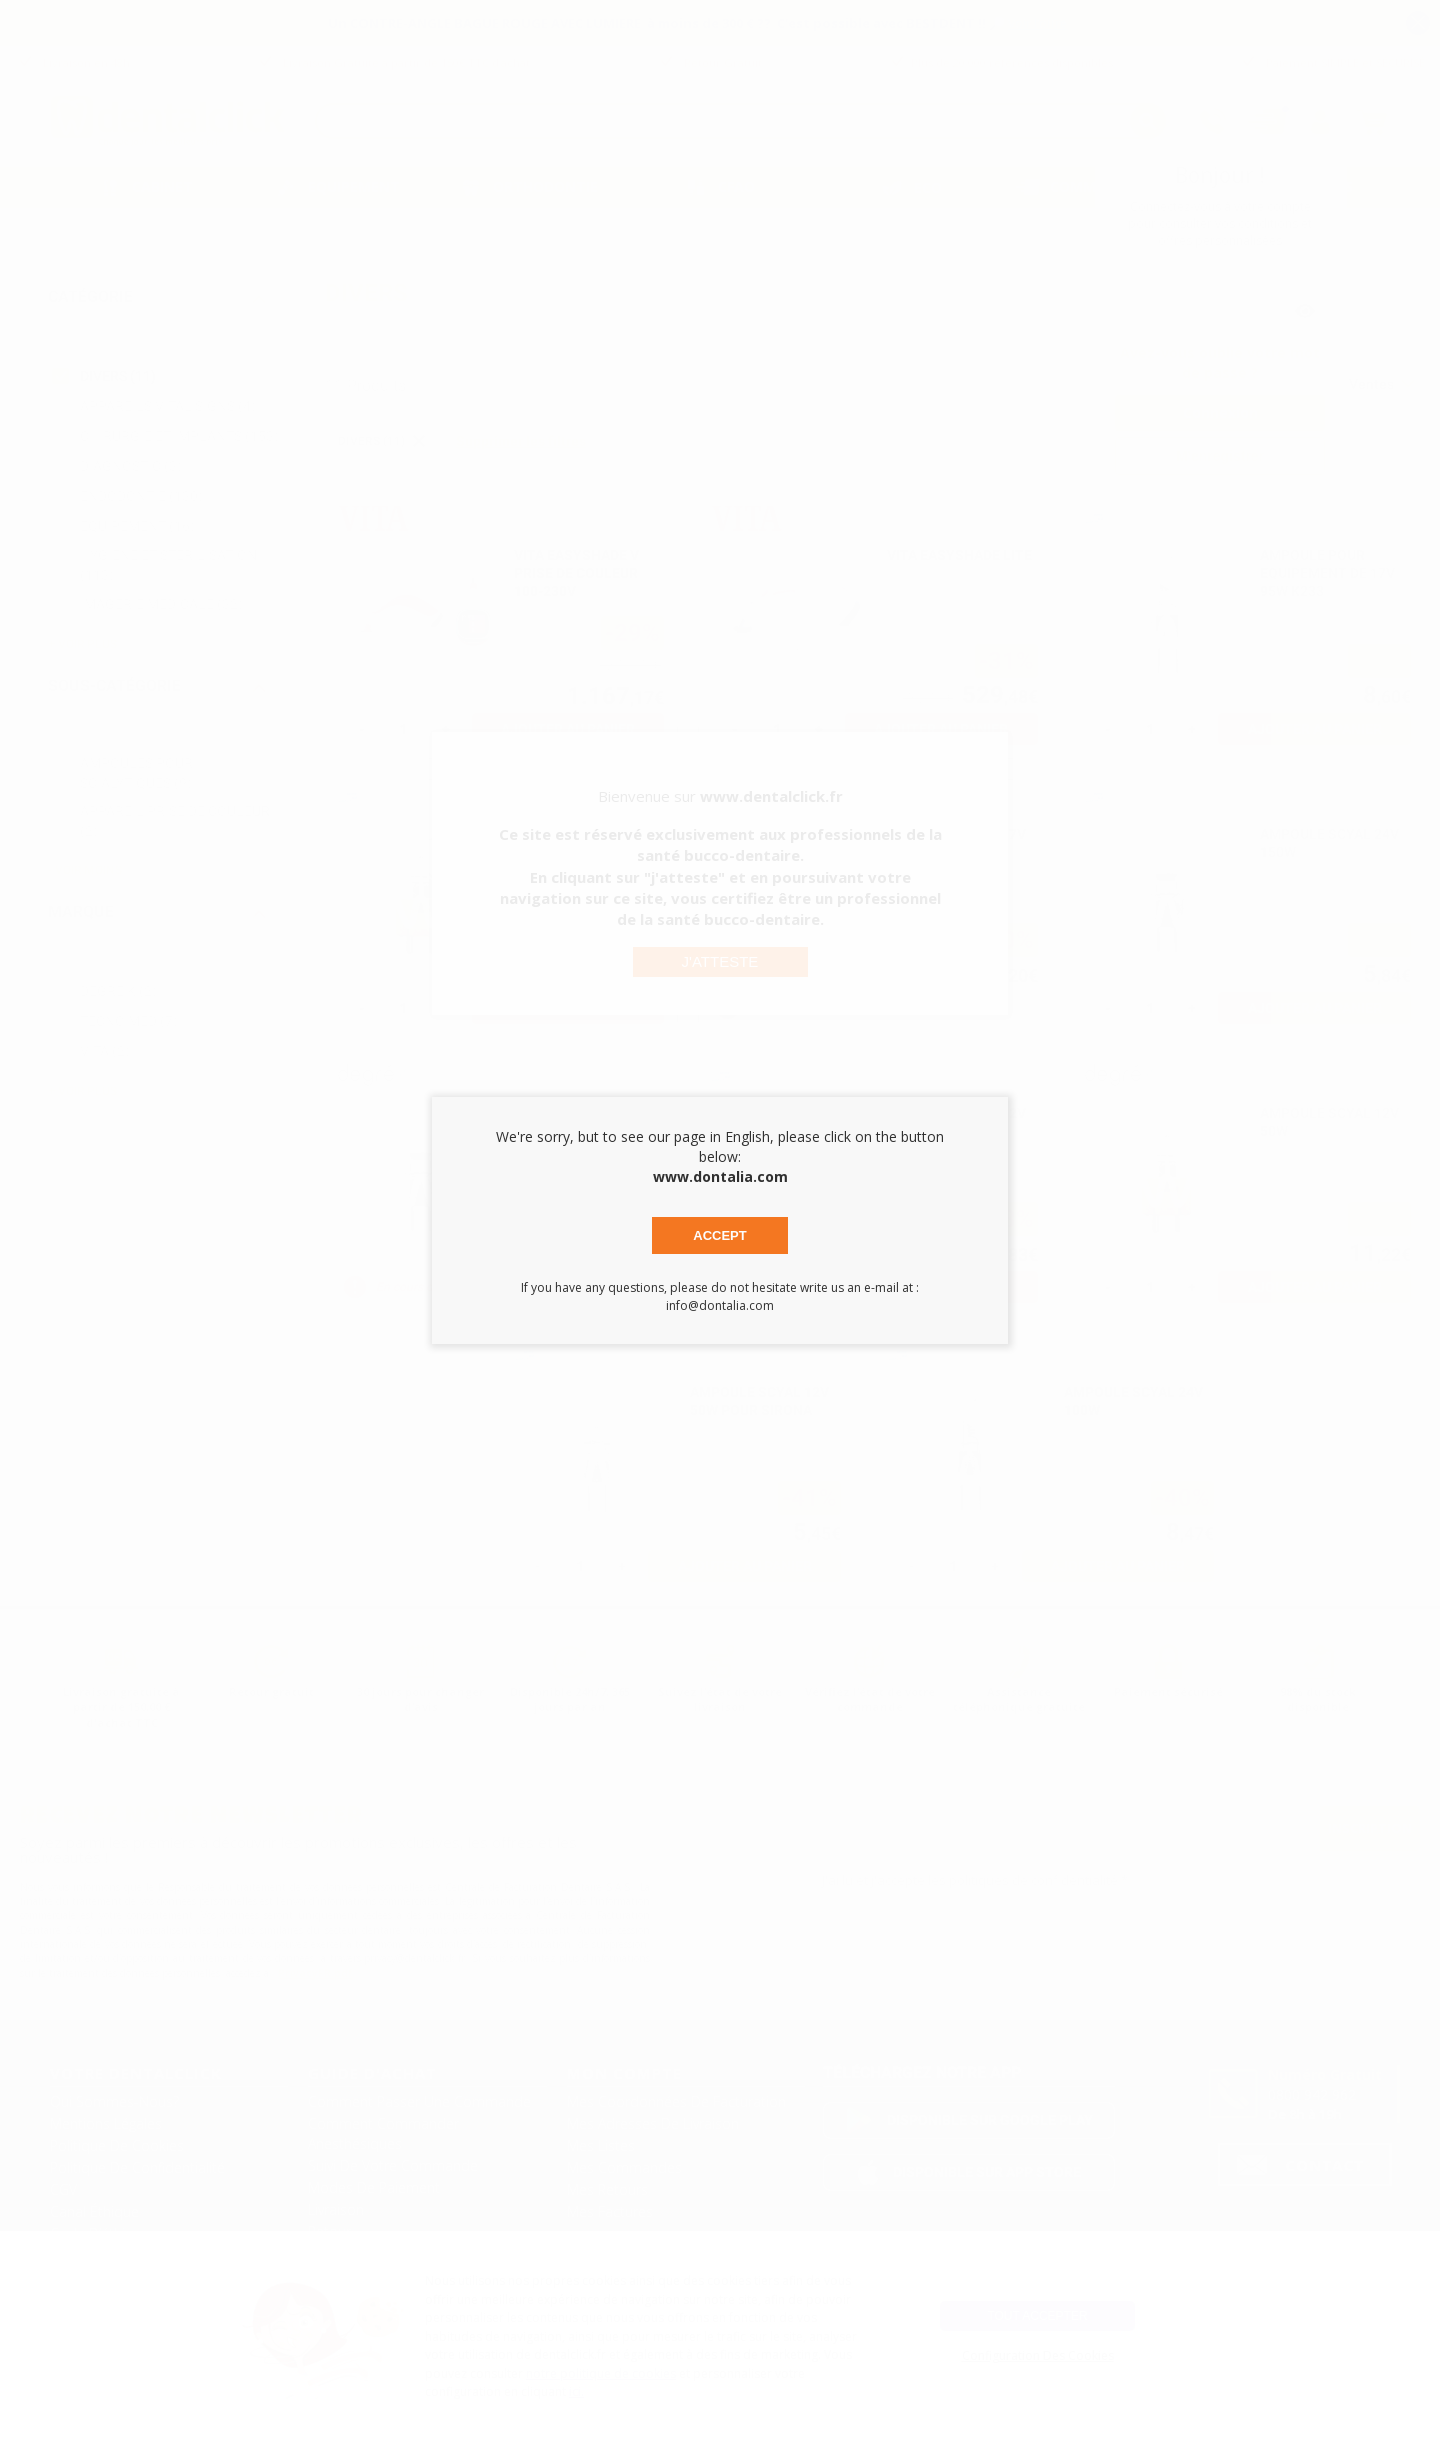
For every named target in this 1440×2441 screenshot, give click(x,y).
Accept (719, 1235)
